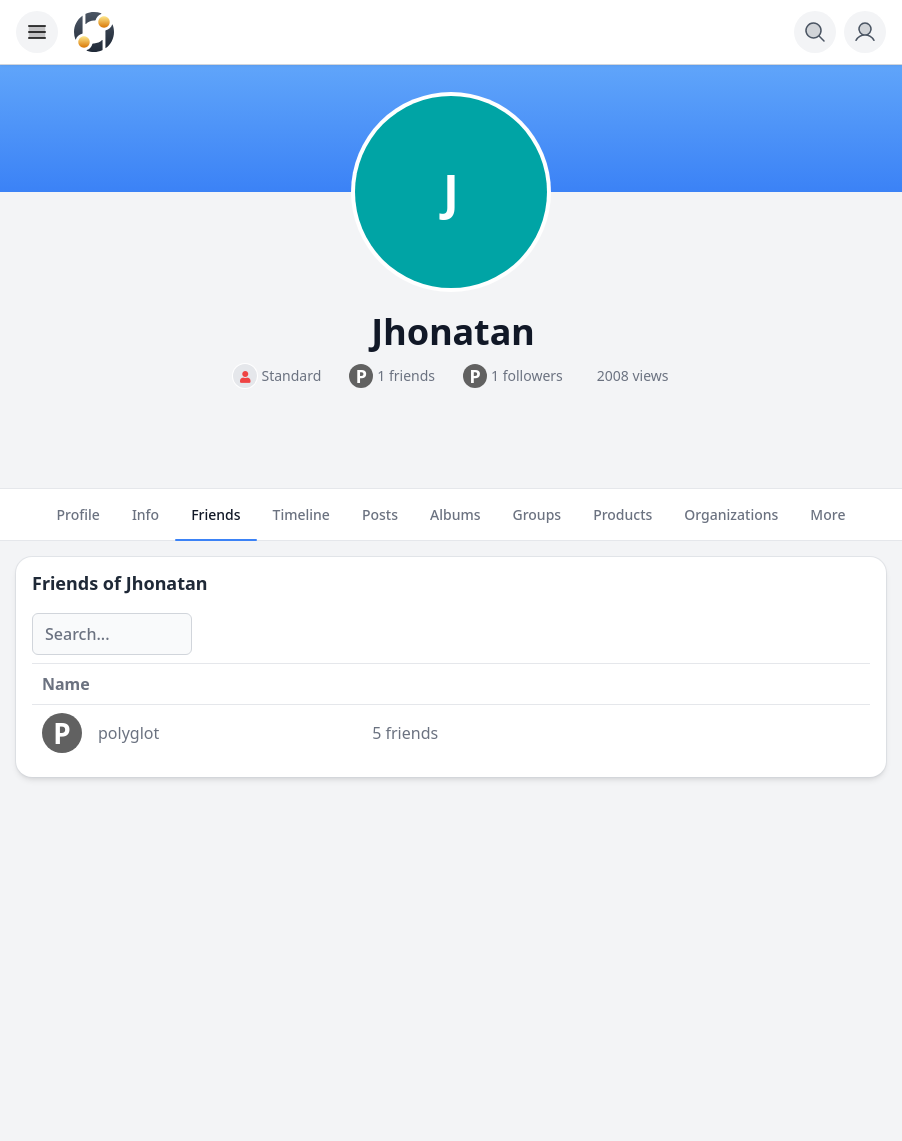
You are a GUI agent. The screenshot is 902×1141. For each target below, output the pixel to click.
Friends (215, 523)
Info (145, 523)
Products (622, 523)
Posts (380, 523)
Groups (536, 523)
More (827, 523)
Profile (78, 523)
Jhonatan (167, 583)
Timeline (301, 523)
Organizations (731, 523)
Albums (455, 523)
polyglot (128, 733)
